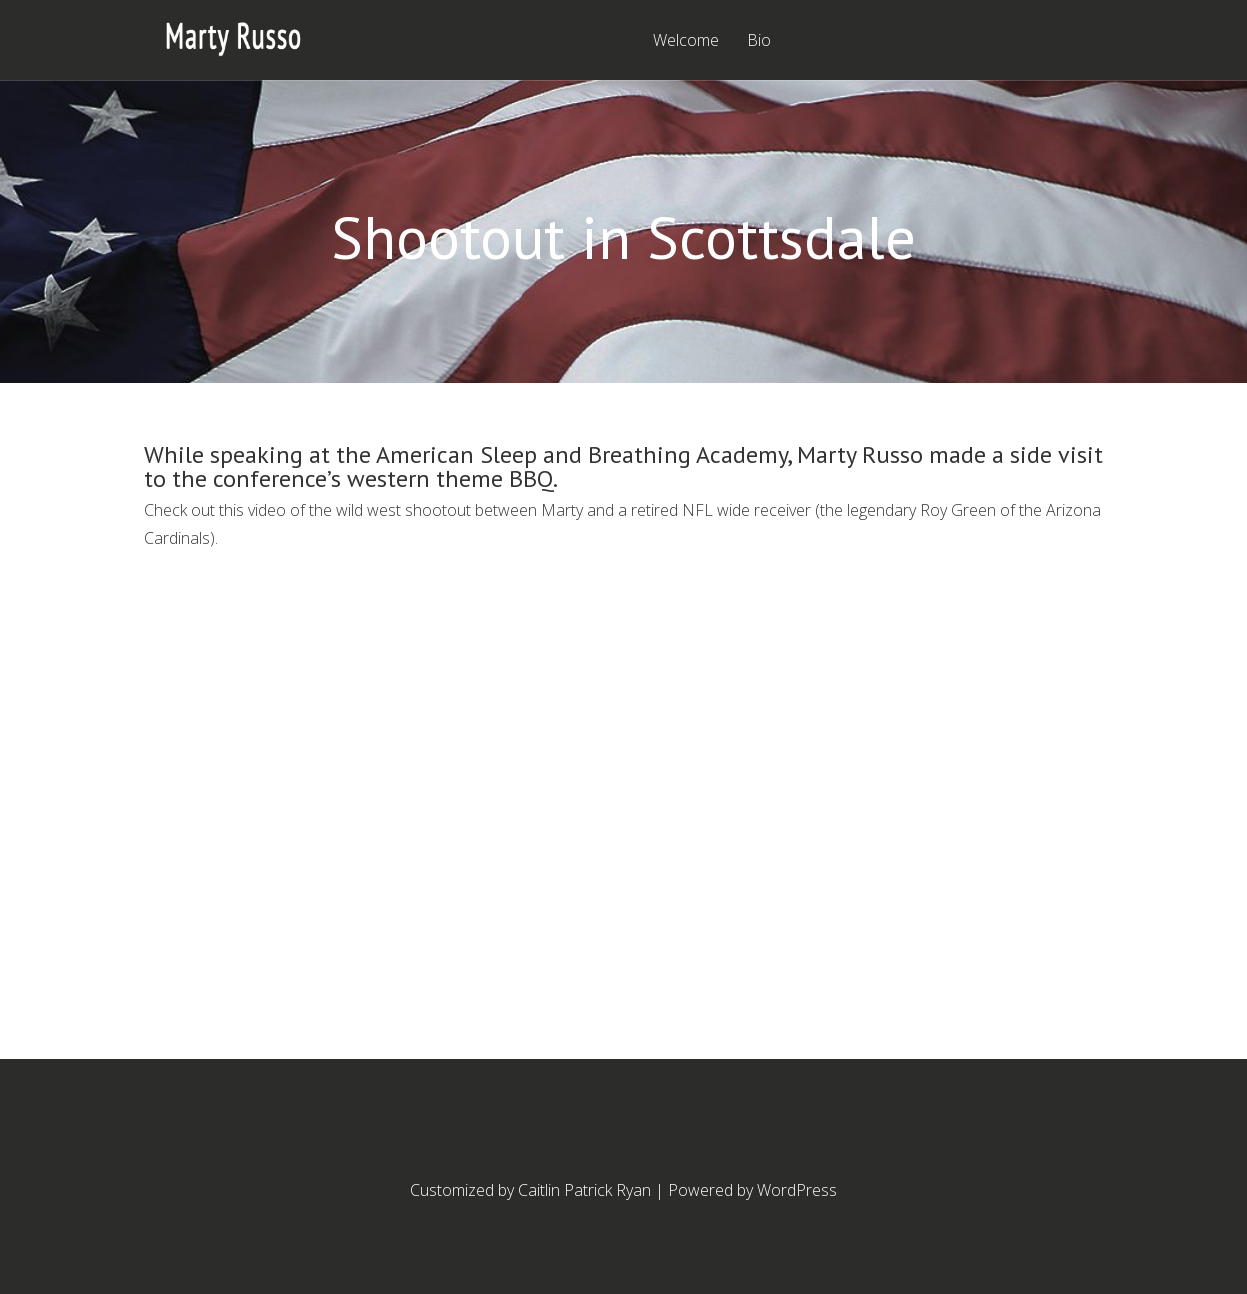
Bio (759, 41)
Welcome (686, 41)
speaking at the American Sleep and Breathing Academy (498, 454)
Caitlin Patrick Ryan (584, 1190)
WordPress (797, 1190)
